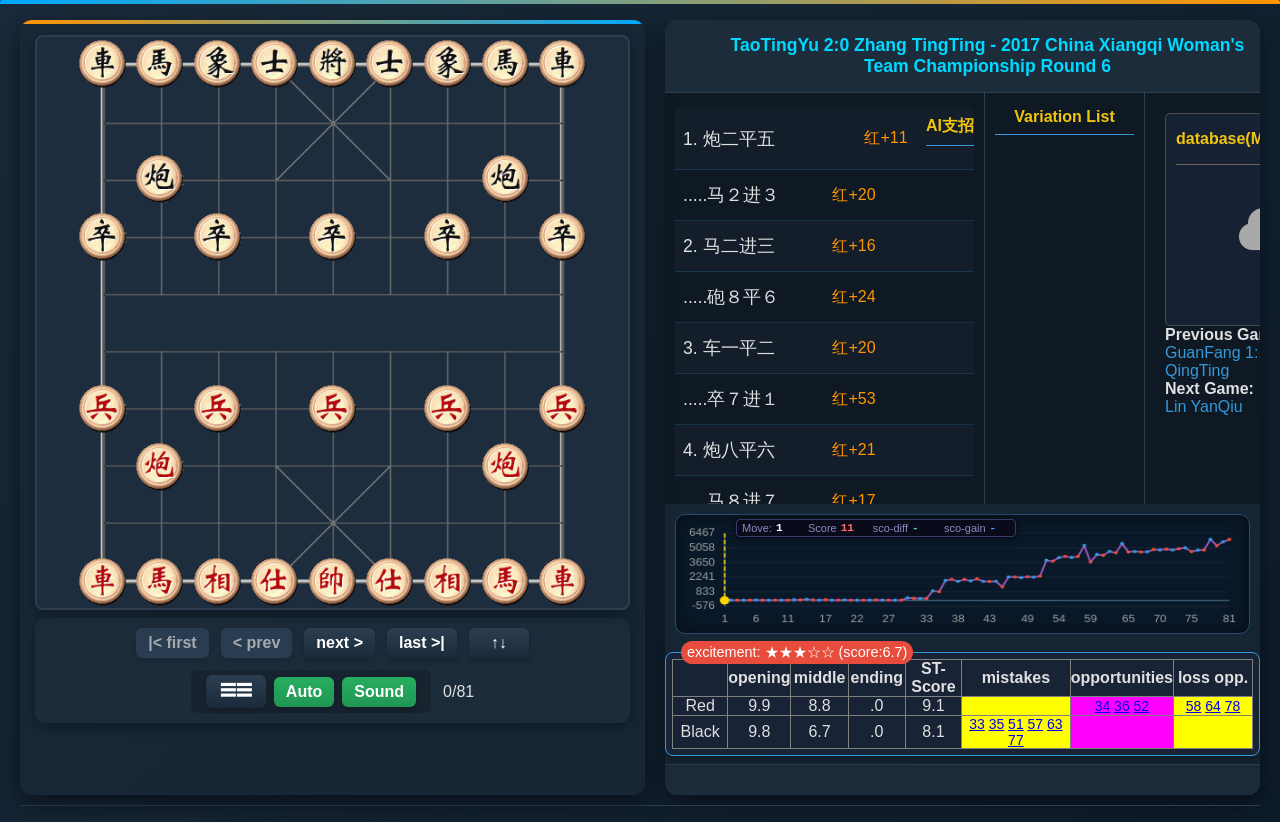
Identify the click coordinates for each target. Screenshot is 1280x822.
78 (1233, 706)
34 (1103, 706)
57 (1036, 724)
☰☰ (236, 690)
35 (997, 724)
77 (1016, 740)
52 (1142, 706)
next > (339, 642)
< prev (257, 642)
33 (977, 724)
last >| (422, 642)
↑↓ (499, 642)
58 (1194, 706)
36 (1122, 706)
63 (1055, 724)
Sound (379, 691)
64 (1213, 706)
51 (1016, 724)
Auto (304, 691)
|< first (172, 642)
